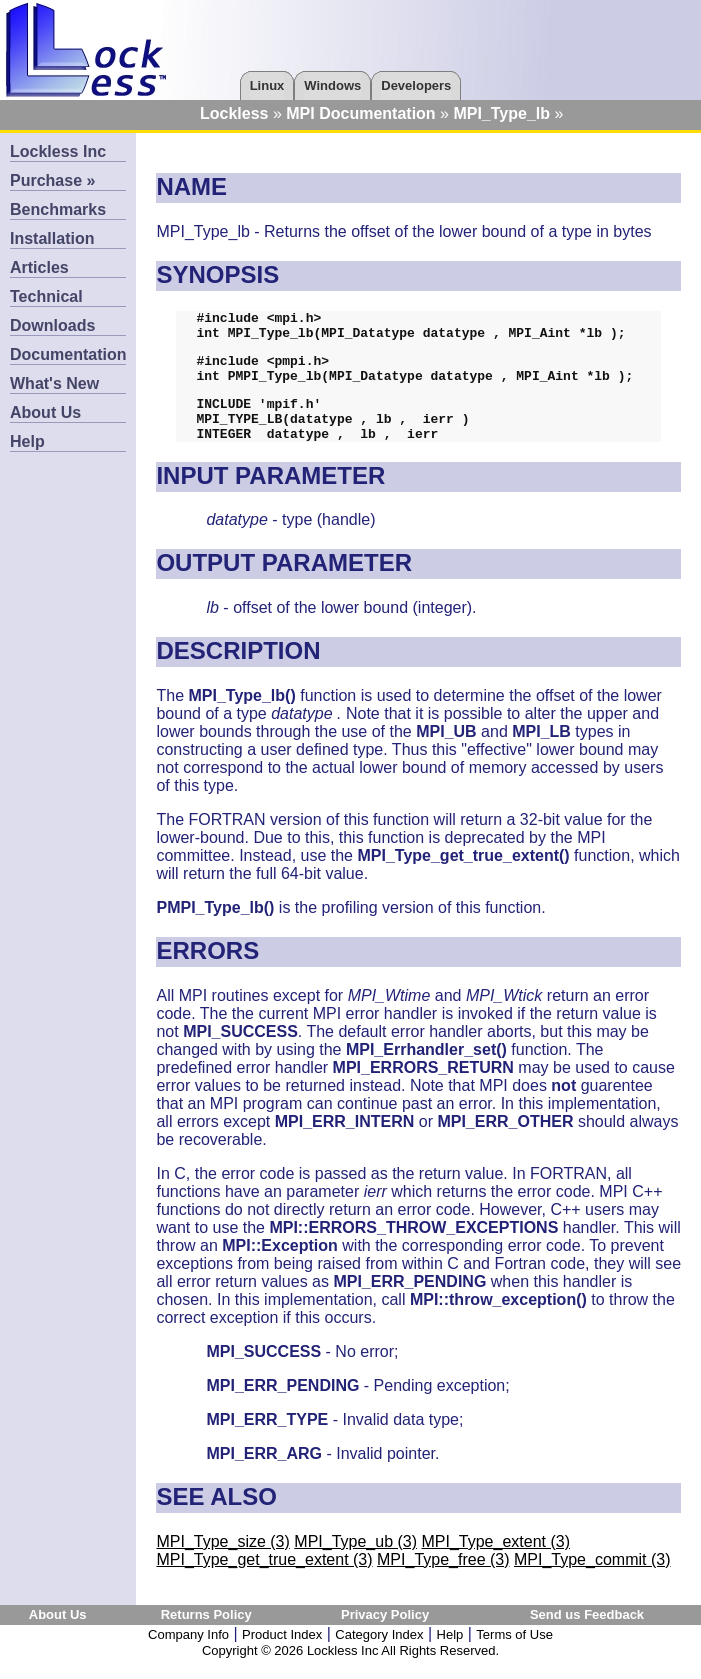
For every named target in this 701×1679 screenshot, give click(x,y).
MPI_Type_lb (501, 113)
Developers (416, 85)
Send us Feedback (587, 1635)
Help (27, 441)
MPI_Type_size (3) (222, 1562)
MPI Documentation (360, 113)
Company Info (188, 1655)
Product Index (282, 1655)
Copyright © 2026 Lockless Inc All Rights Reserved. (350, 1671)
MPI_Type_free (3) (443, 1580)
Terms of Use (514, 1655)
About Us (45, 412)
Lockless (234, 113)
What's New (54, 383)
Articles (39, 267)
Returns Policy (206, 1635)
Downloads (52, 325)
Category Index (379, 1655)
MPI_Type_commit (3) (592, 1580)
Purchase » (52, 180)
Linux (267, 85)
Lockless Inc (58, 151)
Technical (46, 296)
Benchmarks (58, 209)
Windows (332, 85)
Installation (52, 238)
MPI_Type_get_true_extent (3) (264, 1580)
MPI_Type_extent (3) (495, 1562)
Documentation (68, 354)
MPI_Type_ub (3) (355, 1562)
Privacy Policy (385, 1635)
